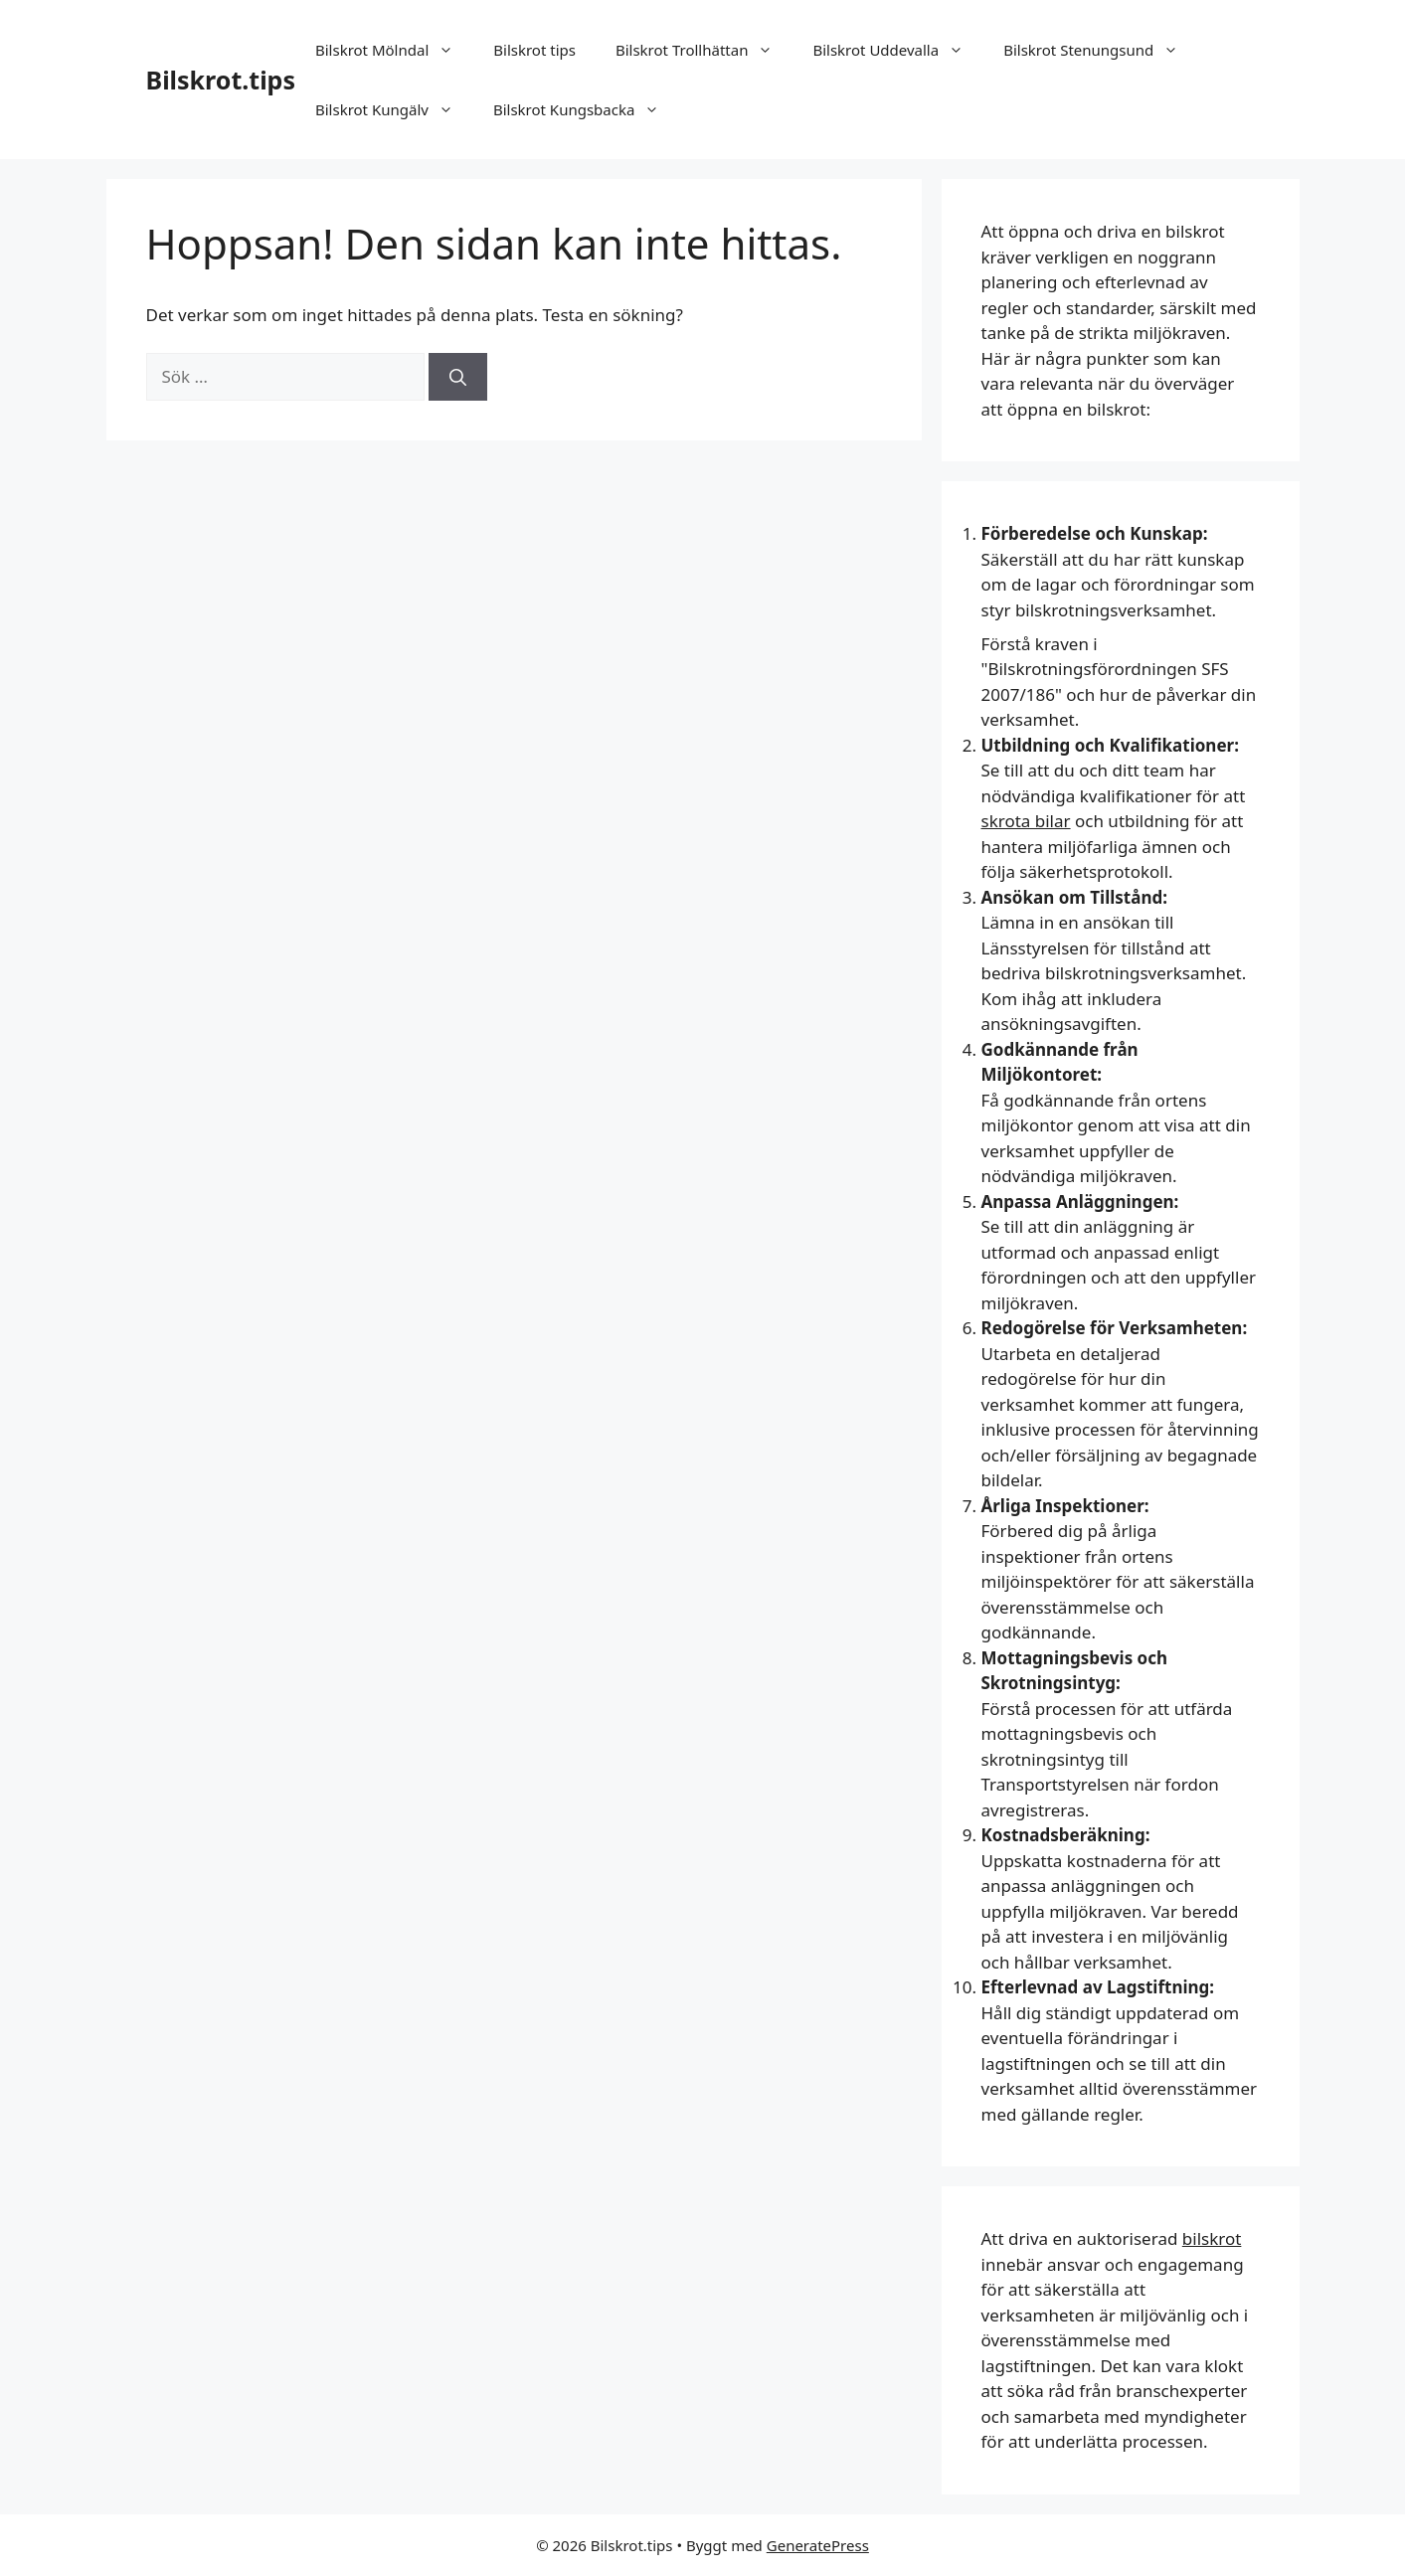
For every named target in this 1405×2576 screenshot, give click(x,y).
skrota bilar (1026, 820)
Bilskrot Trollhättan (703, 50)
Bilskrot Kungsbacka (586, 109)
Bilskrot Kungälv (394, 109)
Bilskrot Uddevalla (897, 50)
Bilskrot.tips (220, 79)
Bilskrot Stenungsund (1100, 50)
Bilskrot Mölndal (394, 50)
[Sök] (458, 377)
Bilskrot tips (534, 50)
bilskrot (1212, 2238)
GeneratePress (818, 2545)
